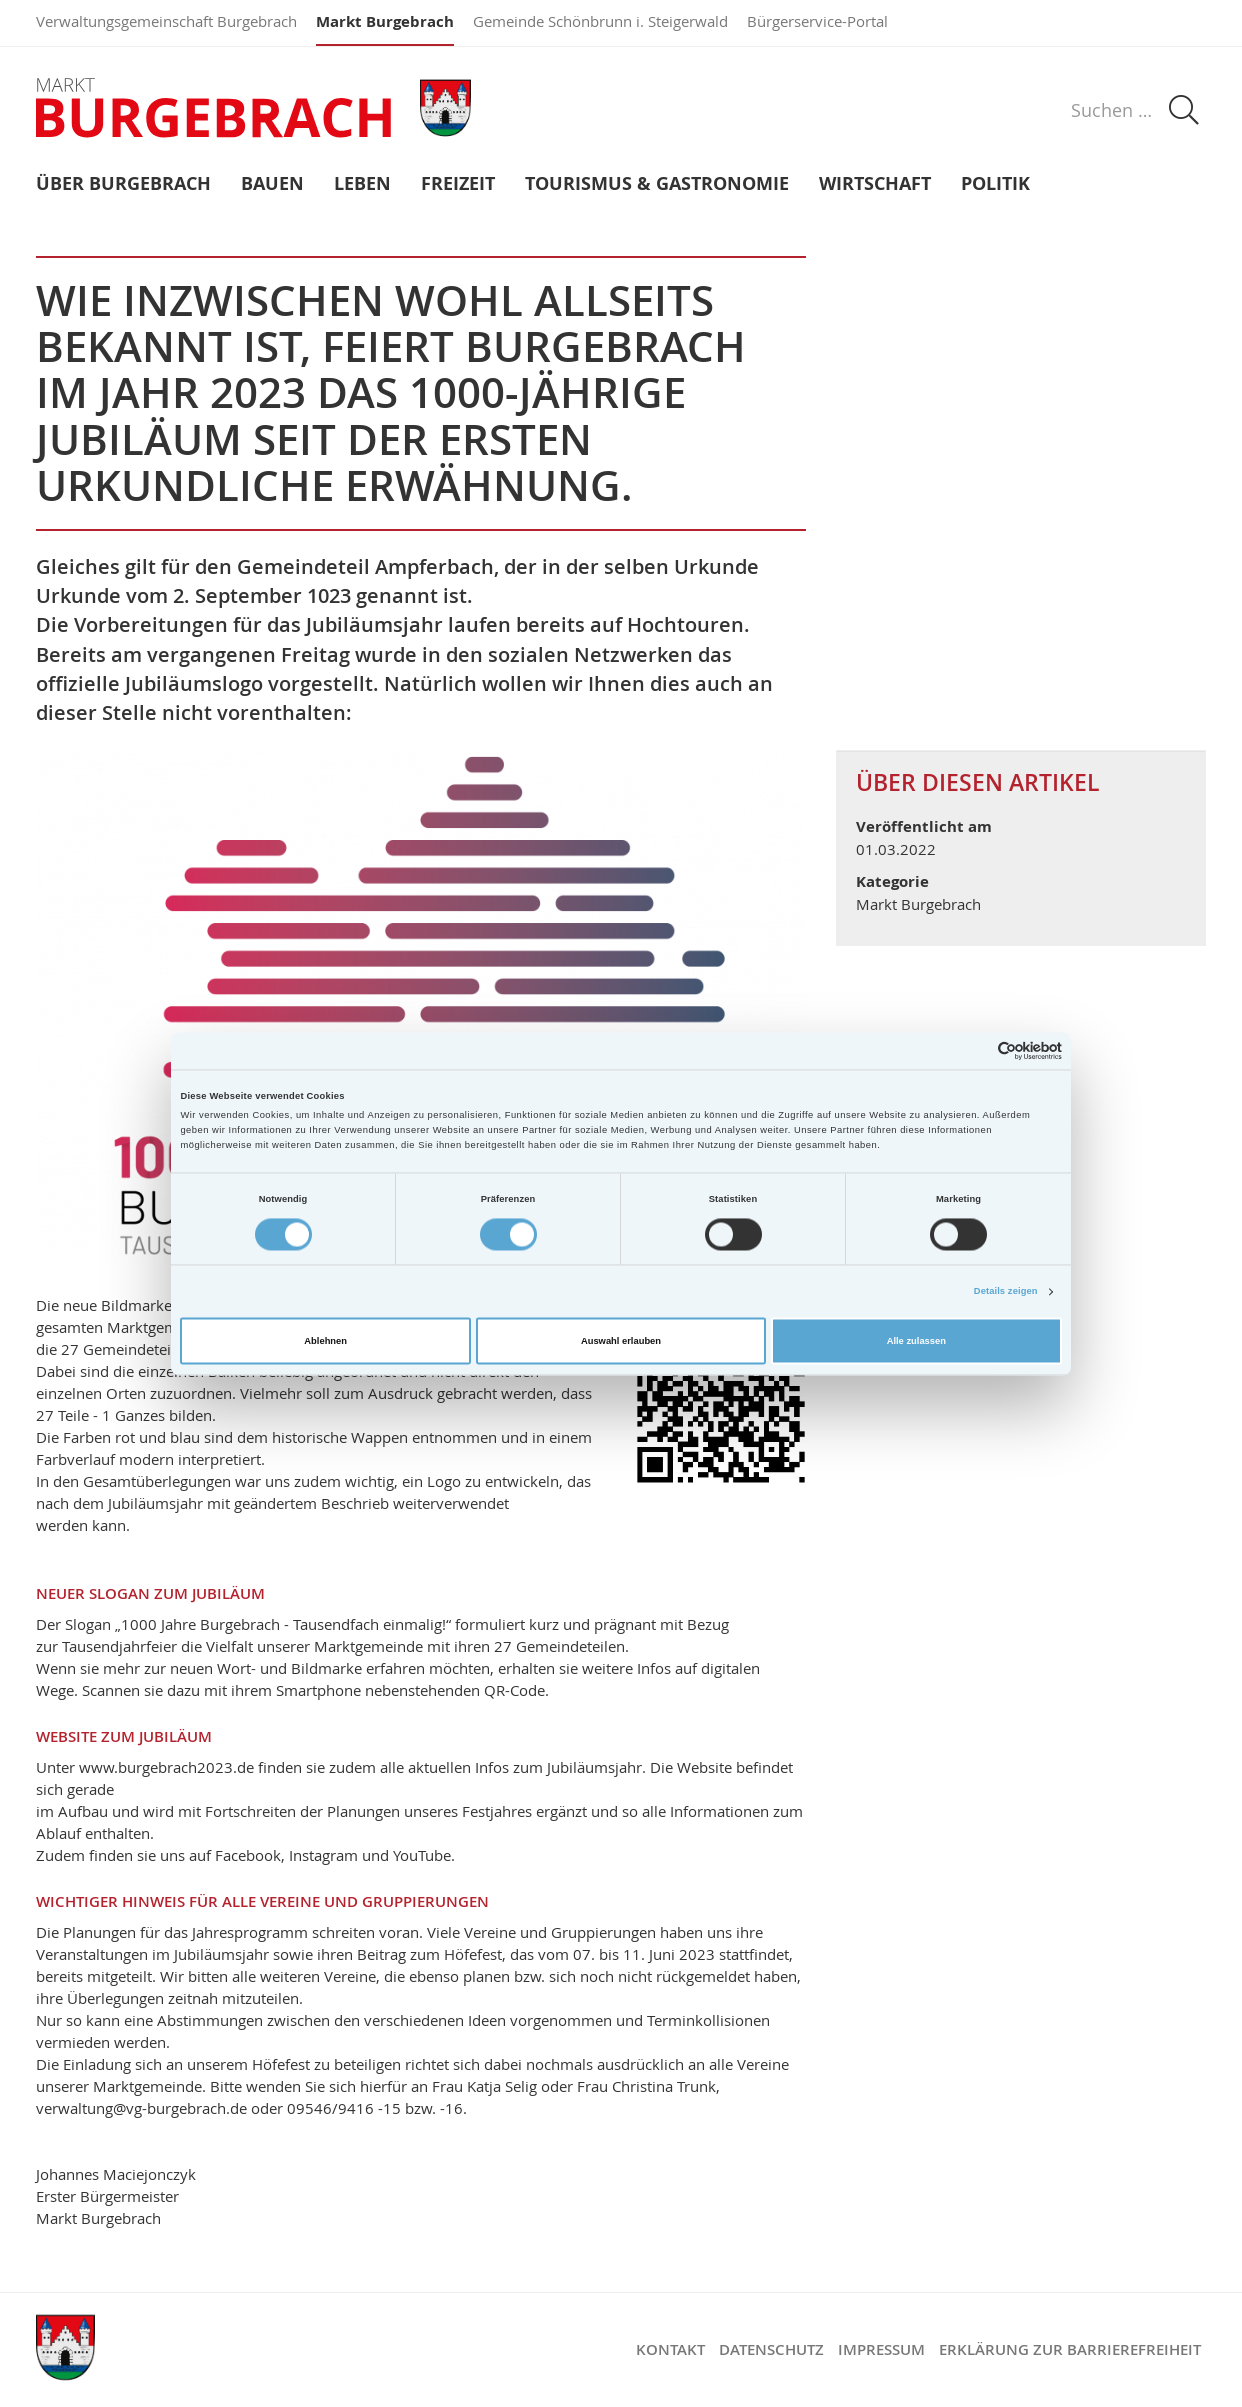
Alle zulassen (916, 1341)
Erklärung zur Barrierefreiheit (1070, 2349)
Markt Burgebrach (385, 21)
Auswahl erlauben (621, 1341)
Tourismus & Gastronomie (657, 184)
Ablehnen (325, 1341)
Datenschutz (771, 2349)
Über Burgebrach (123, 184)
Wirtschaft (875, 184)
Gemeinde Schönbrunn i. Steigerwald (600, 21)
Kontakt (670, 2349)
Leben (362, 184)
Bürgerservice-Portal (817, 21)
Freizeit (458, 184)
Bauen (272, 184)
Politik (995, 184)
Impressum (881, 2349)
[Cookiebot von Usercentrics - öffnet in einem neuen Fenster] (974, 1050)
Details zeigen (1006, 1292)
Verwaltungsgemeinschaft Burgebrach (166, 21)
